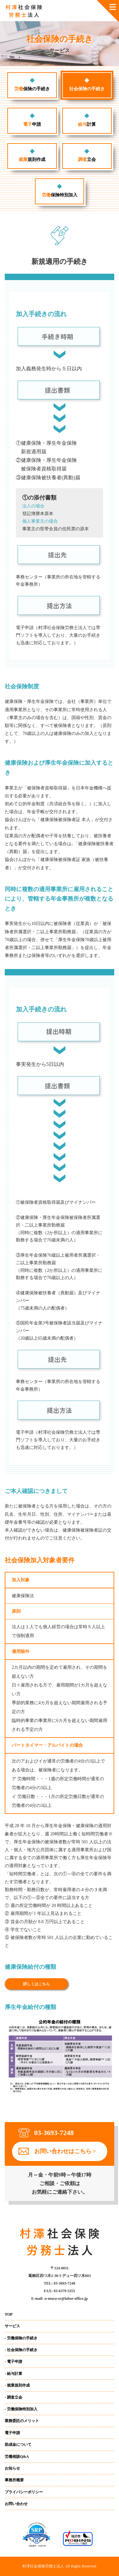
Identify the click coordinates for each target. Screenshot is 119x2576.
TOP (8, 2314)
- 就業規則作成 (17, 2385)
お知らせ (12, 2468)
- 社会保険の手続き (21, 2350)
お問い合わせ (16, 2504)
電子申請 (12, 2433)
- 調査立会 (13, 2397)
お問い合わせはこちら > (65, 2151)
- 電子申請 (13, 2361)
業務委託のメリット (22, 2421)
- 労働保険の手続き (21, 2338)
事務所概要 (14, 2480)
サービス (12, 2326)
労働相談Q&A (17, 2456)
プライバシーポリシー (24, 2492)
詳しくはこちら (36, 1984)
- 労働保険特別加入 (21, 2409)
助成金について (18, 2444)
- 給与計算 (13, 2373)
